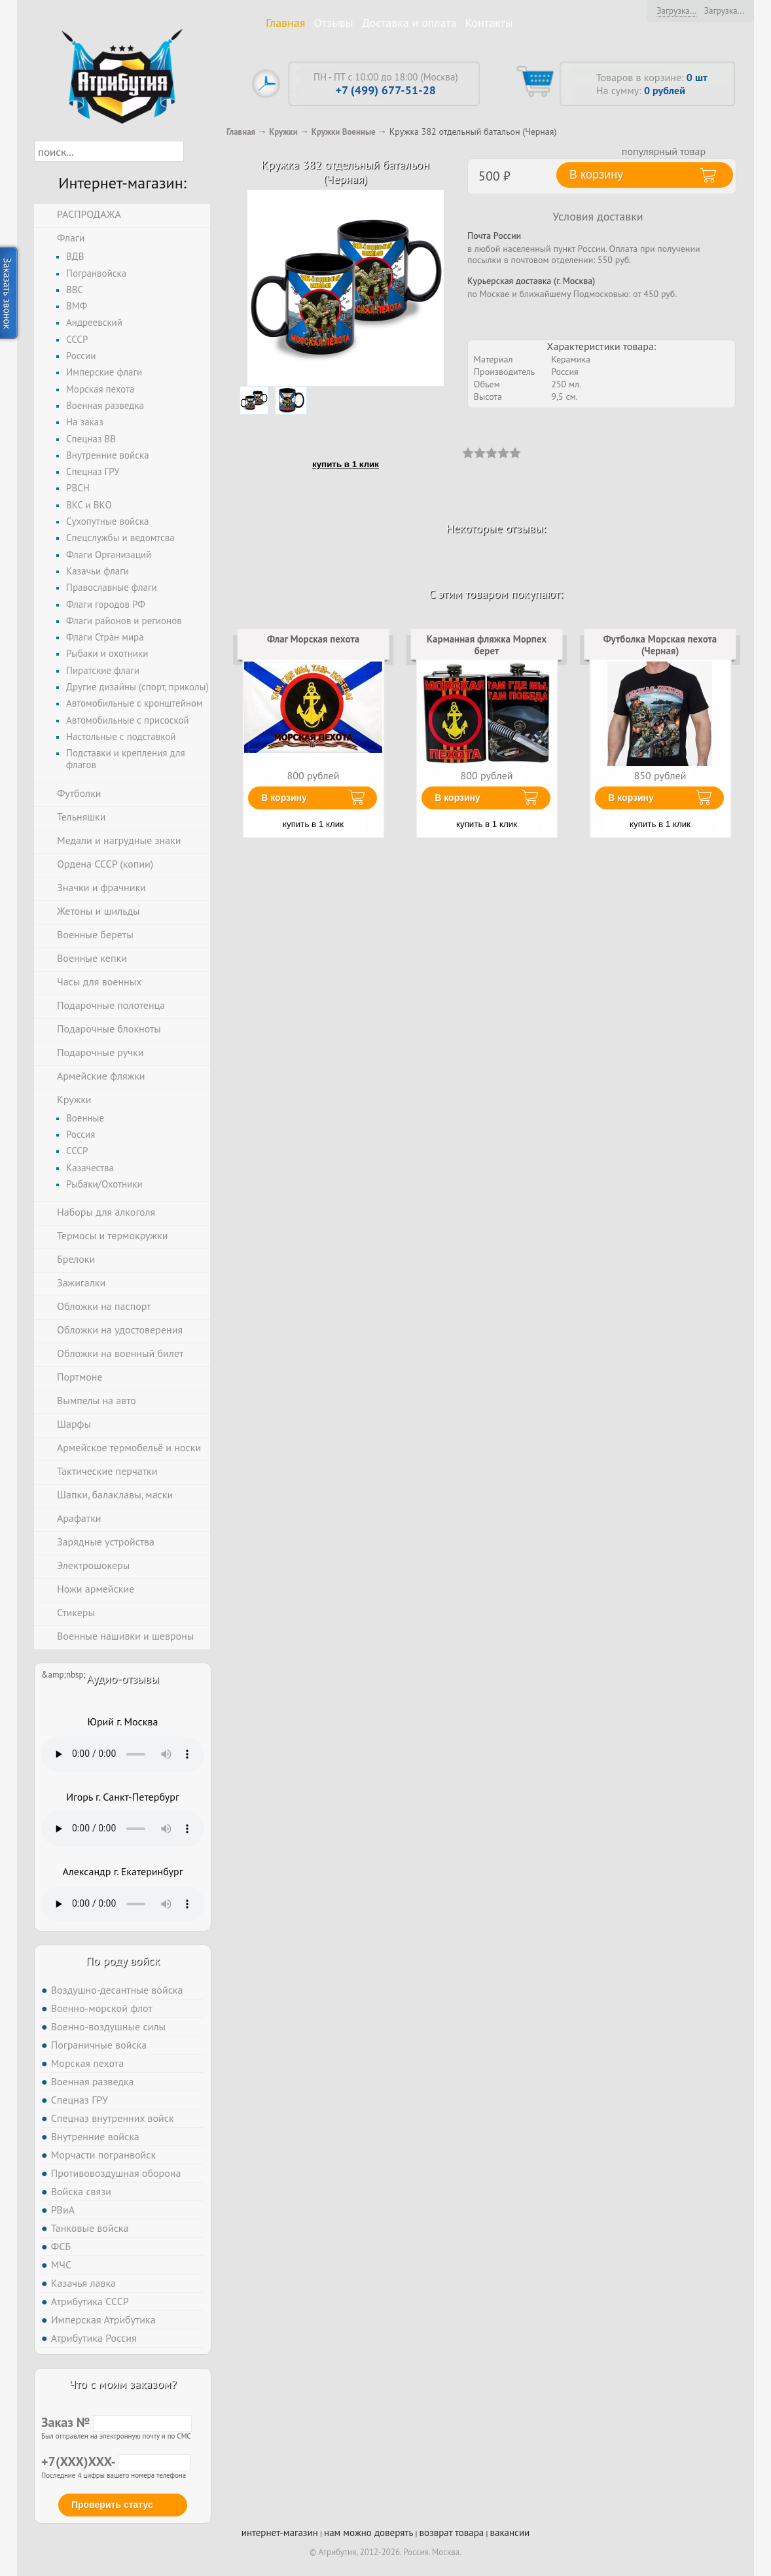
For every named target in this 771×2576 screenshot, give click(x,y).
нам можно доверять (368, 2532)
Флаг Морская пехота (313, 639)
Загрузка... (676, 10)
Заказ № (116, 2422)
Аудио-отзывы (122, 1678)
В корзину (284, 797)
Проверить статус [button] (112, 2504)
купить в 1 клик (345, 464)
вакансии (509, 2532)
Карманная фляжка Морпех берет (487, 645)
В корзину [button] (596, 174)
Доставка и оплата (409, 22)
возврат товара (452, 2532)
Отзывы (333, 22)
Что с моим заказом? (122, 2383)
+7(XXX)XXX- (115, 2461)
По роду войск (123, 1960)
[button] (195, 151)
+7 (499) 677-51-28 (386, 89)
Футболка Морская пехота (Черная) (660, 645)
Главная (285, 22)
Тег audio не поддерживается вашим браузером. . (122, 1754)
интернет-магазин (280, 2532)
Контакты (489, 22)
